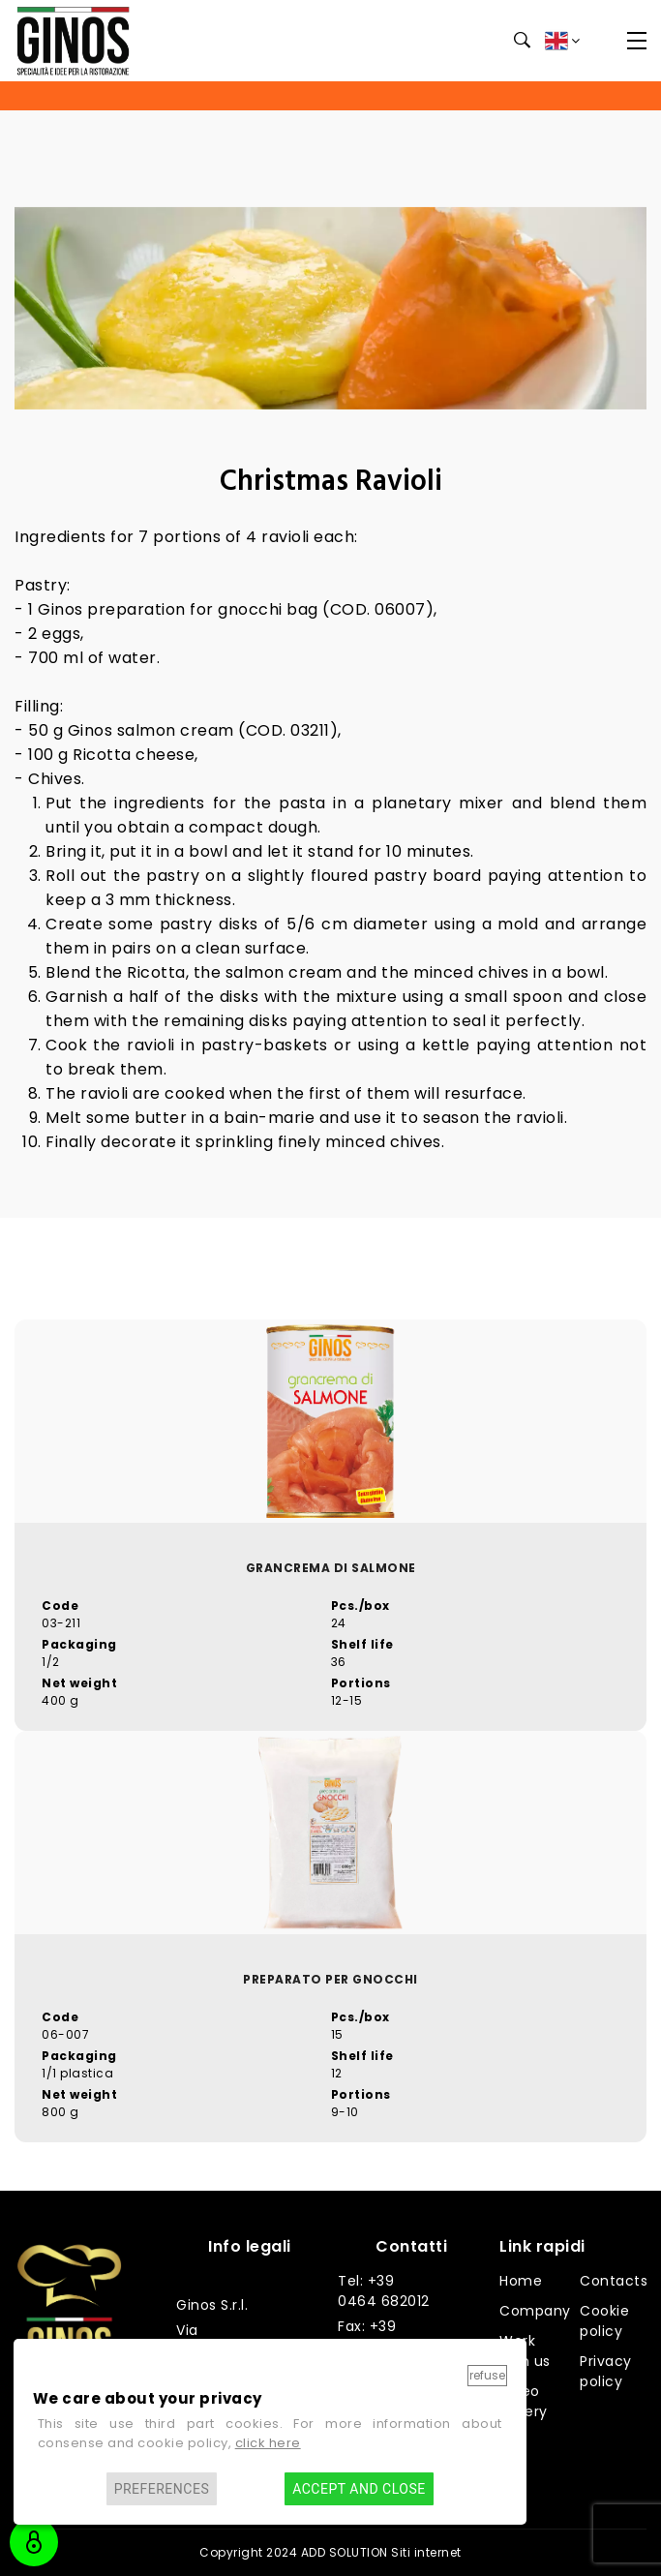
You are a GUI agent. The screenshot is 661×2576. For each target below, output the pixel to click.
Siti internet (426, 2552)
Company (535, 2310)
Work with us (525, 2351)
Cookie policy (604, 2321)
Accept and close (359, 2488)
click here (268, 2443)
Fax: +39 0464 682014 (385, 2336)
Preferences (162, 2488)
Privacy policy (606, 2371)
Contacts (613, 2280)
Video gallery (523, 2401)
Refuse (487, 2375)
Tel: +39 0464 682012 (384, 2291)
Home (520, 2280)
